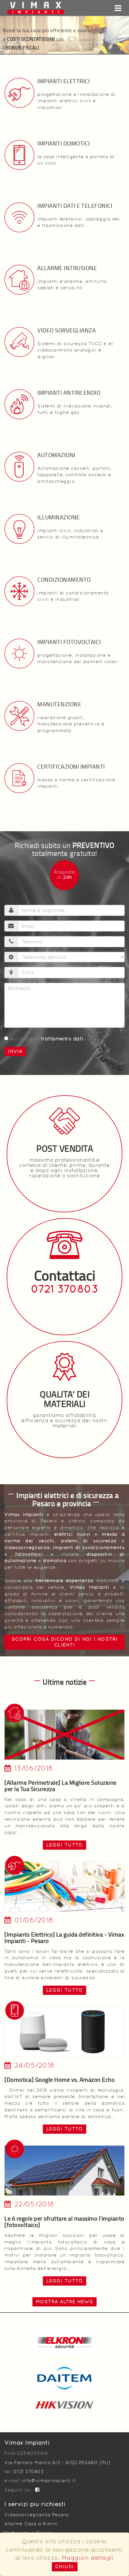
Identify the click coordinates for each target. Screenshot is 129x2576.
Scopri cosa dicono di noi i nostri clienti (65, 1642)
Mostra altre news (64, 2301)
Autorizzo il (44, 1039)
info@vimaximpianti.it (49, 2480)
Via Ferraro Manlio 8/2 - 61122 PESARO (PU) (57, 2462)
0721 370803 (64, 1289)
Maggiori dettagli (88, 2558)
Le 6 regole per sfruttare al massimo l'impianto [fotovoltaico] (64, 2221)
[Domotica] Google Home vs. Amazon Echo (59, 2079)
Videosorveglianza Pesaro (36, 2514)
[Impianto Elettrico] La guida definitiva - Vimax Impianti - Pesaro (64, 1937)
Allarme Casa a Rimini (31, 2523)
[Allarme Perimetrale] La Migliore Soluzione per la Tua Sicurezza (60, 1785)
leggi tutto (64, 1845)
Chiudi (64, 2566)
